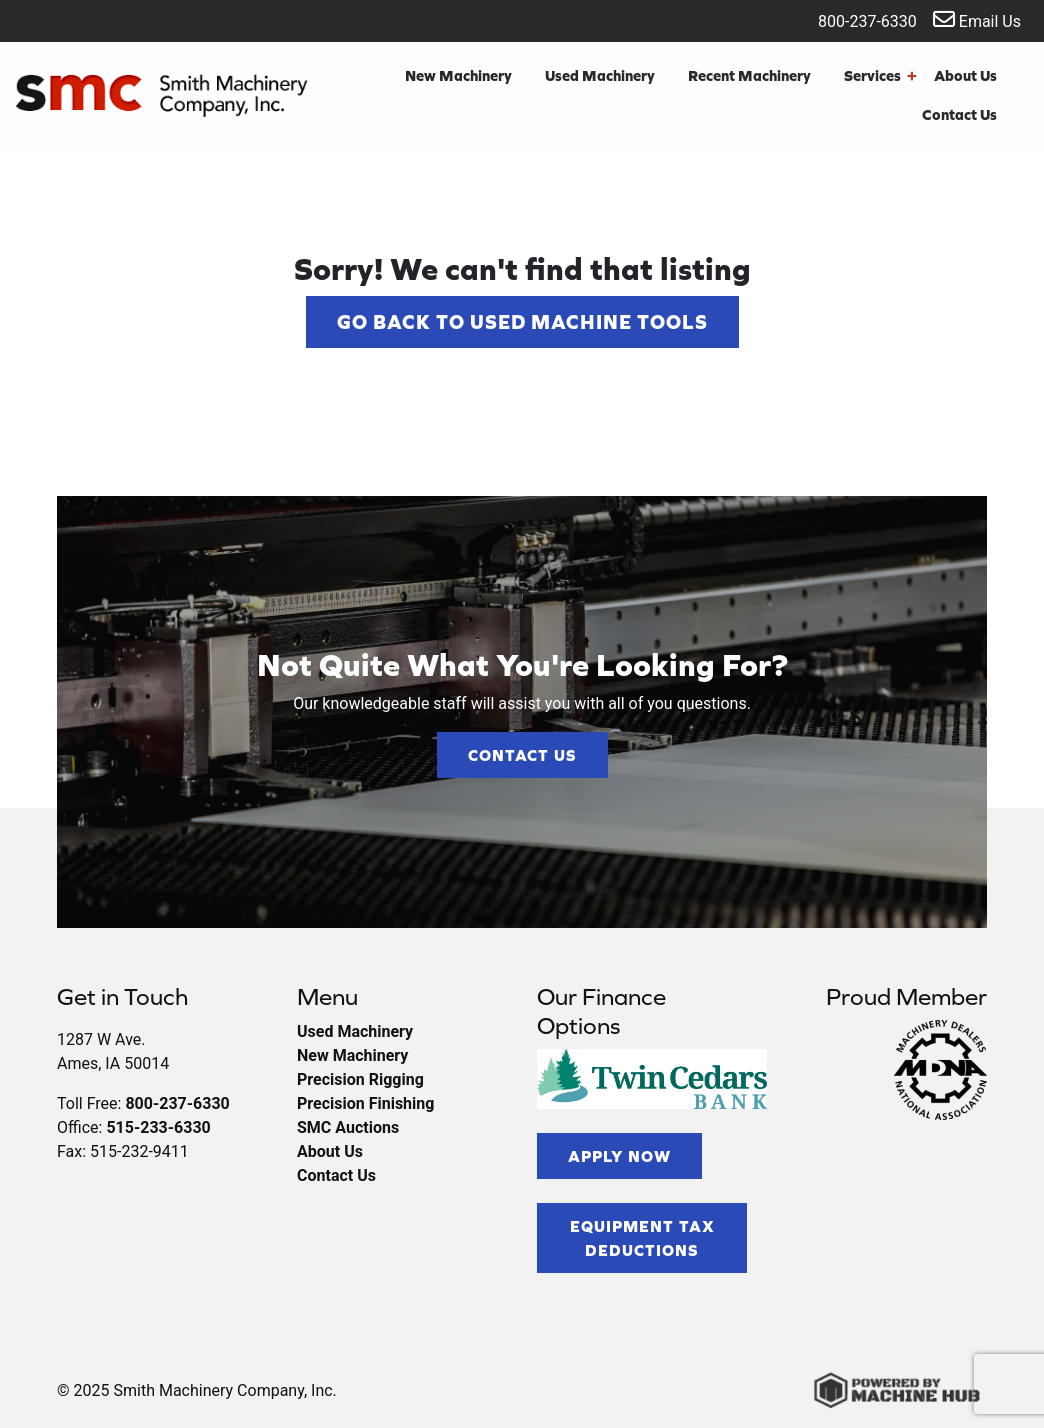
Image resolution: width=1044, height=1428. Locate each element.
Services (880, 76)
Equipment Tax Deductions (642, 1238)
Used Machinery (600, 75)
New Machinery (458, 75)
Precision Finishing (365, 1103)
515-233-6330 (158, 1127)
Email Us (977, 19)
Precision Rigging (360, 1079)
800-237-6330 (854, 19)
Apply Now (619, 1156)
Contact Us (959, 114)
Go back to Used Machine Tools (522, 321)
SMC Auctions (348, 1127)
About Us (965, 75)
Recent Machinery (749, 75)
